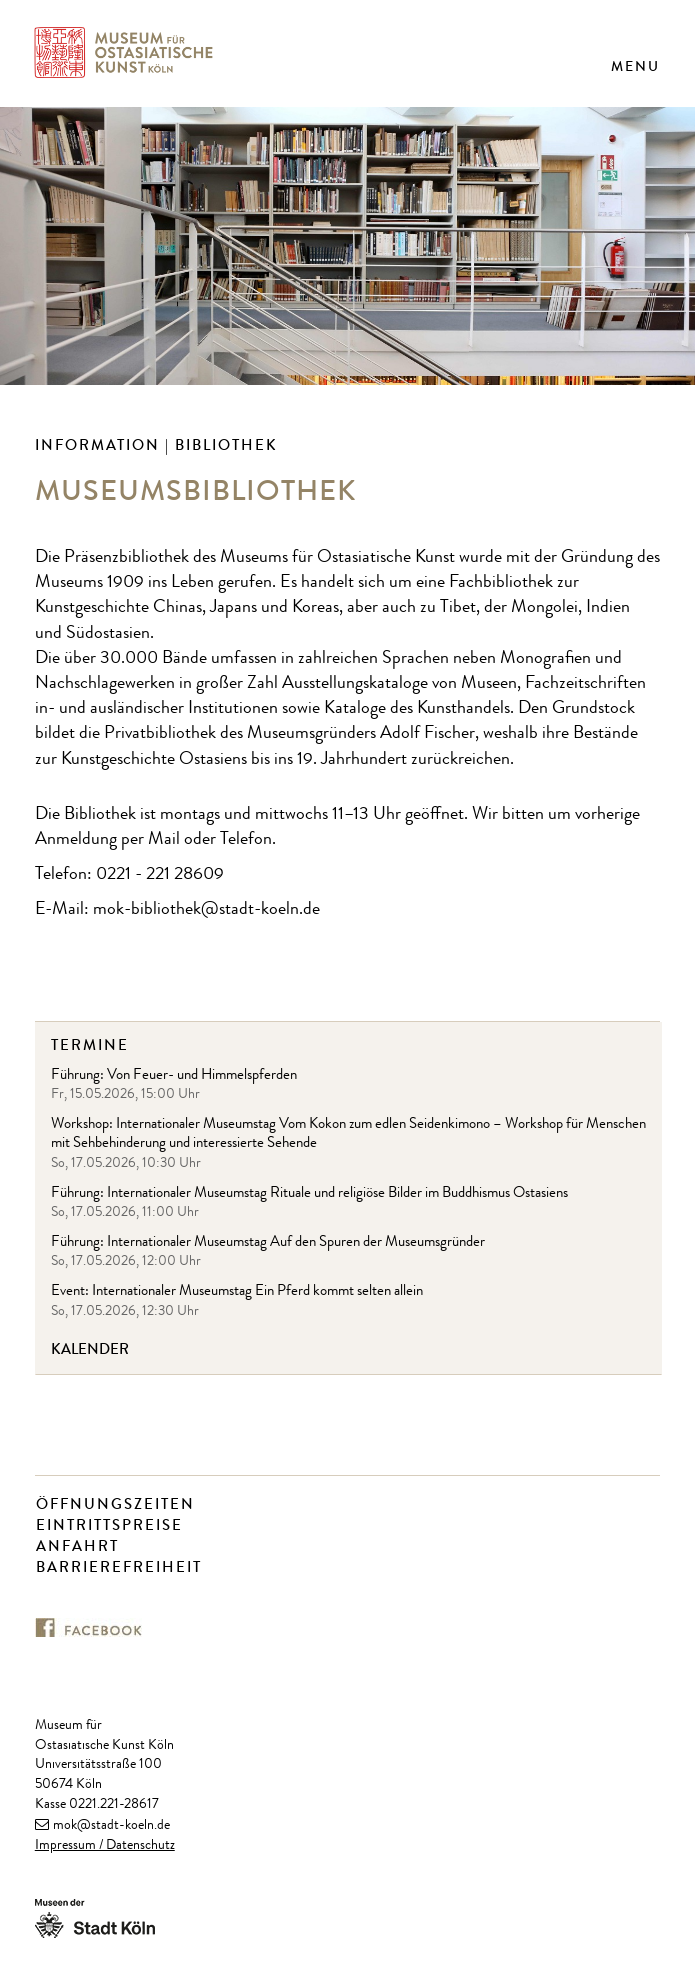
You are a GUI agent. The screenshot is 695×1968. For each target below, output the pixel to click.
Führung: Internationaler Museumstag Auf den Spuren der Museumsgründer (268, 1243)
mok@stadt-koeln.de (111, 1826)
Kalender (90, 1349)
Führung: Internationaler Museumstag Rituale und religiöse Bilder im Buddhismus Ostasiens (309, 1194)
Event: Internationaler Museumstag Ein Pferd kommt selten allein (237, 1292)
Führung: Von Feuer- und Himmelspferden (174, 1076)
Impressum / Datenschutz (105, 1846)
